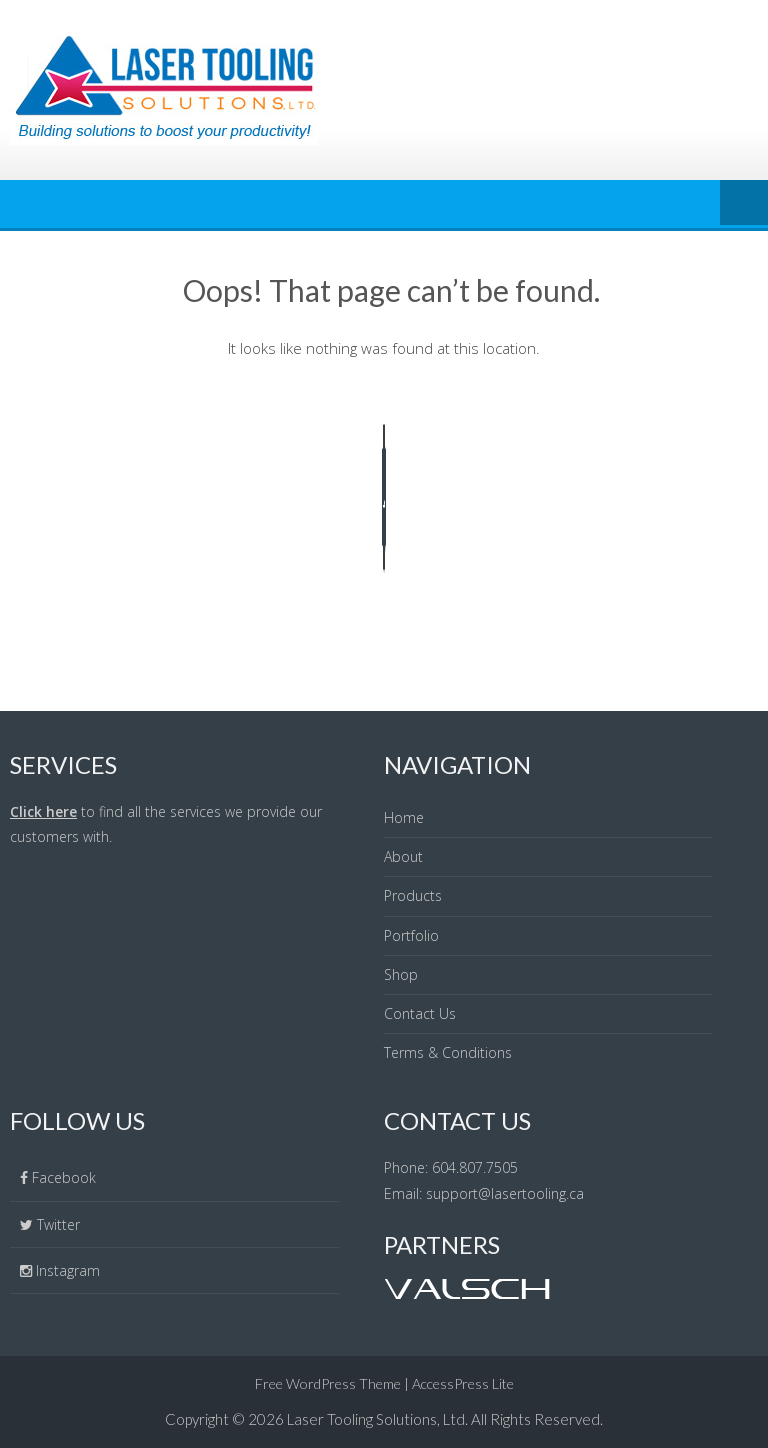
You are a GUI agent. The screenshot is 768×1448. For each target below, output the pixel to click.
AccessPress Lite (463, 1383)
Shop (401, 974)
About (403, 856)
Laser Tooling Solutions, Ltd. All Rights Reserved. (445, 1419)
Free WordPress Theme (328, 1383)
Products (413, 895)
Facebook (64, 1177)
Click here (43, 811)
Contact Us (420, 1013)
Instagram (66, 1270)
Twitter (58, 1224)
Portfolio (411, 935)
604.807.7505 (475, 1167)
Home (404, 817)
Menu (744, 204)
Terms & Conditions (448, 1052)
